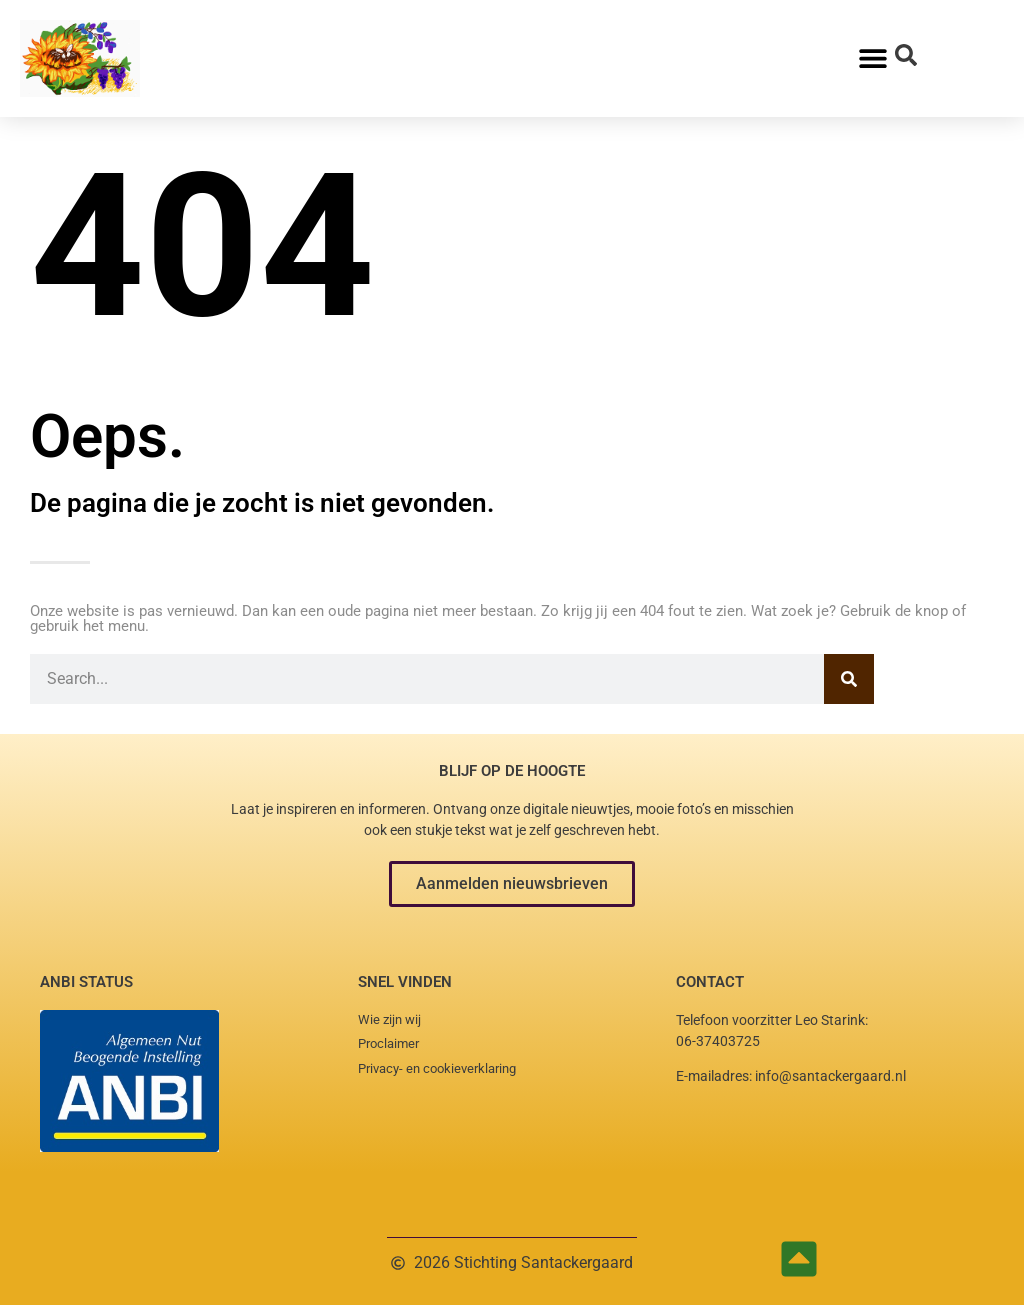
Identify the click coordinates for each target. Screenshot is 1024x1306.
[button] (512, 884)
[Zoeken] (849, 679)
